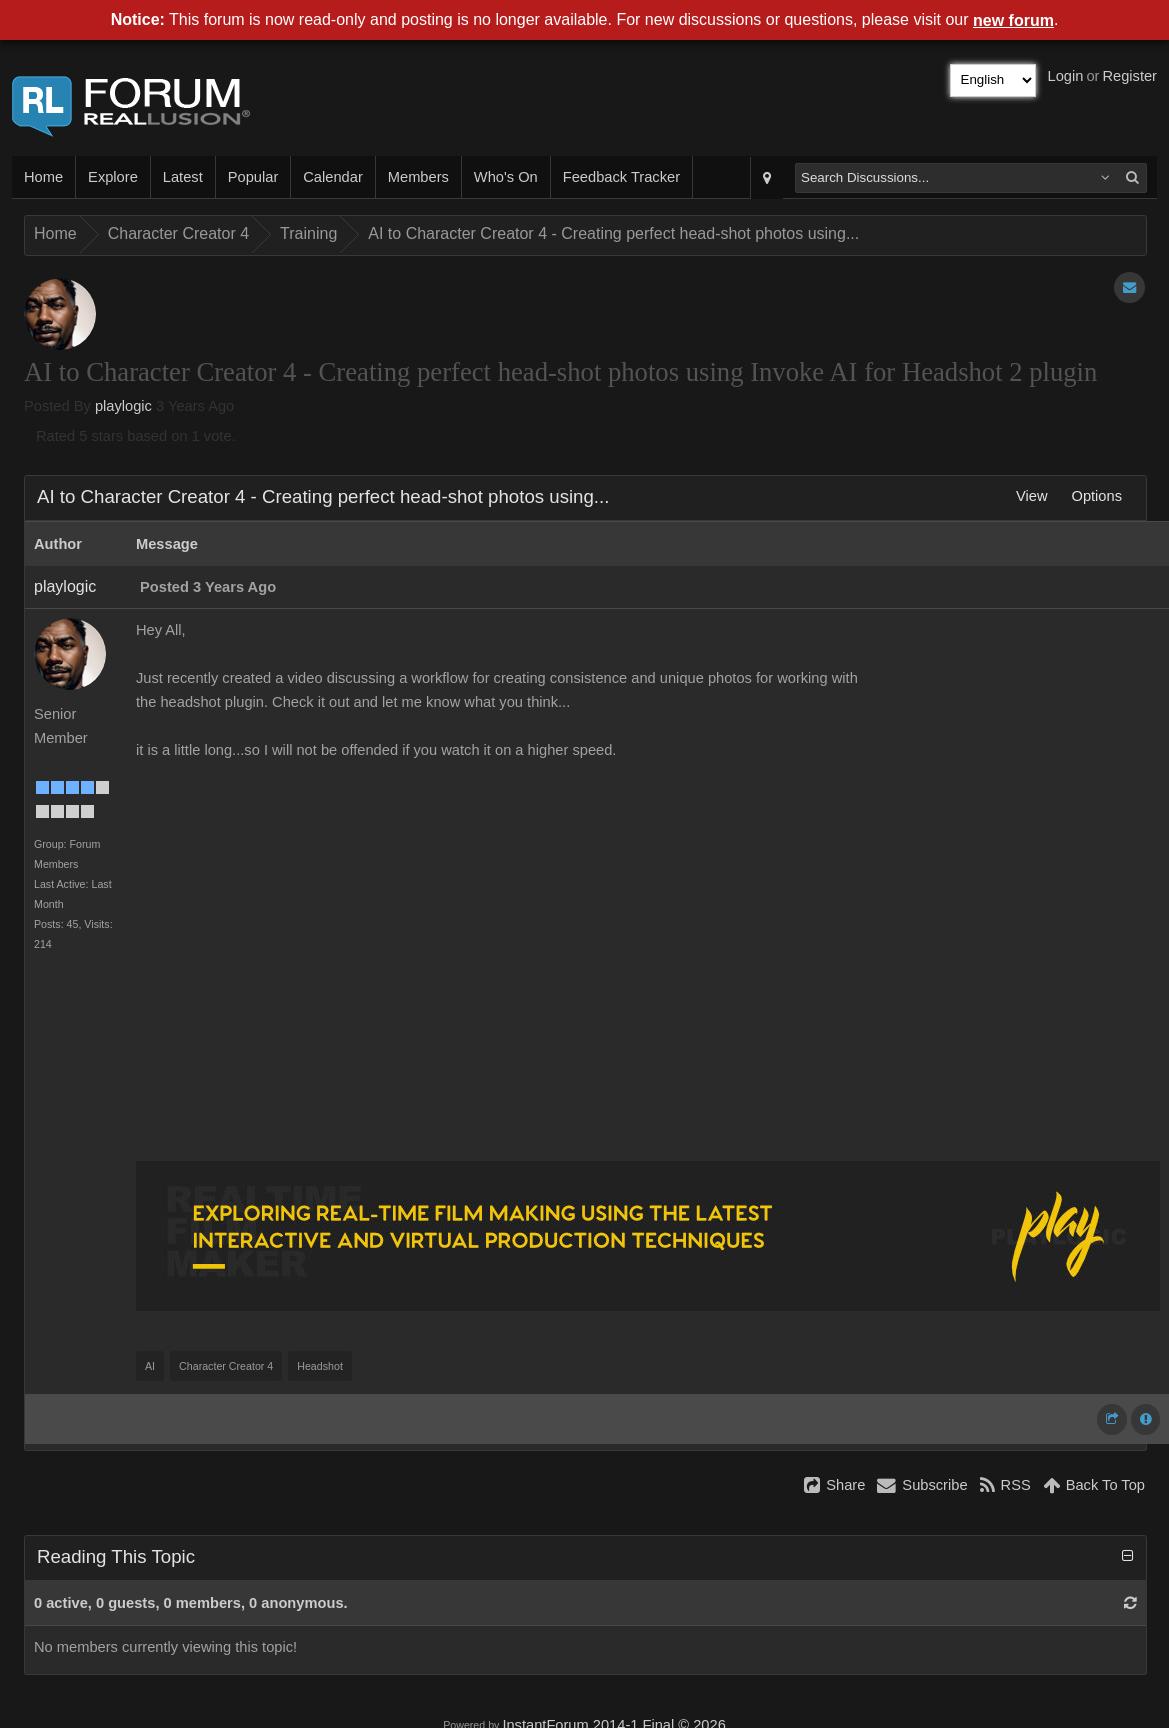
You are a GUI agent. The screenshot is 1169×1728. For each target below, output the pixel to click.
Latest (183, 177)
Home (43, 177)
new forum (1013, 20)
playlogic (123, 406)
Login (1066, 76)
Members (418, 177)
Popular (253, 177)
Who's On (506, 177)
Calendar (332, 177)
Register (1129, 76)
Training (308, 233)
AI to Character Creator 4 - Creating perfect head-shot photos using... (613, 233)
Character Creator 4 (178, 233)
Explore (113, 177)
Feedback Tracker (621, 177)
